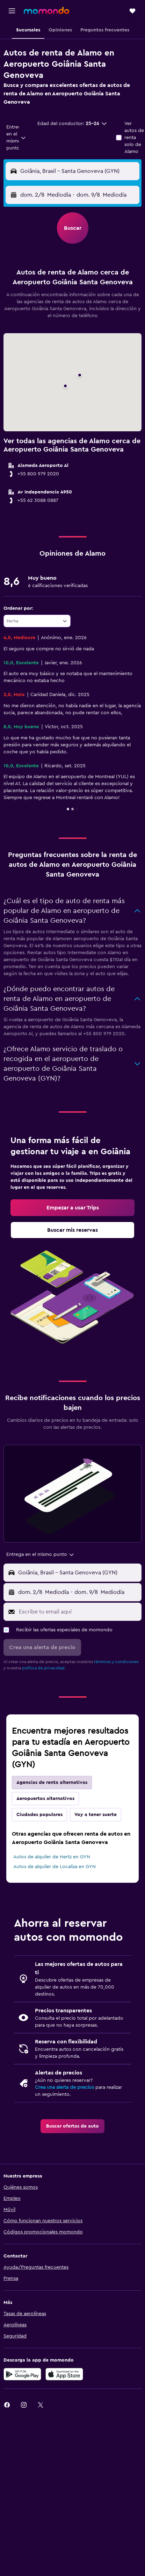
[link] (72, 1207)
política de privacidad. (44, 1668)
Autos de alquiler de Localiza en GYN (54, 1866)
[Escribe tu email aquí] (78, 1612)
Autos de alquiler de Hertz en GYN (51, 1856)
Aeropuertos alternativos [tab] (45, 1798)
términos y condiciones (116, 1662)
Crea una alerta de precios (64, 2087)
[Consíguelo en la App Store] (64, 2374)
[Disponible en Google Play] (22, 2374)
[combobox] (16, 138)
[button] (12, 11)
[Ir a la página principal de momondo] (46, 10)
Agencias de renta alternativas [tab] (51, 1782)
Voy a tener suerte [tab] (95, 1814)
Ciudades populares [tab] (39, 1814)
